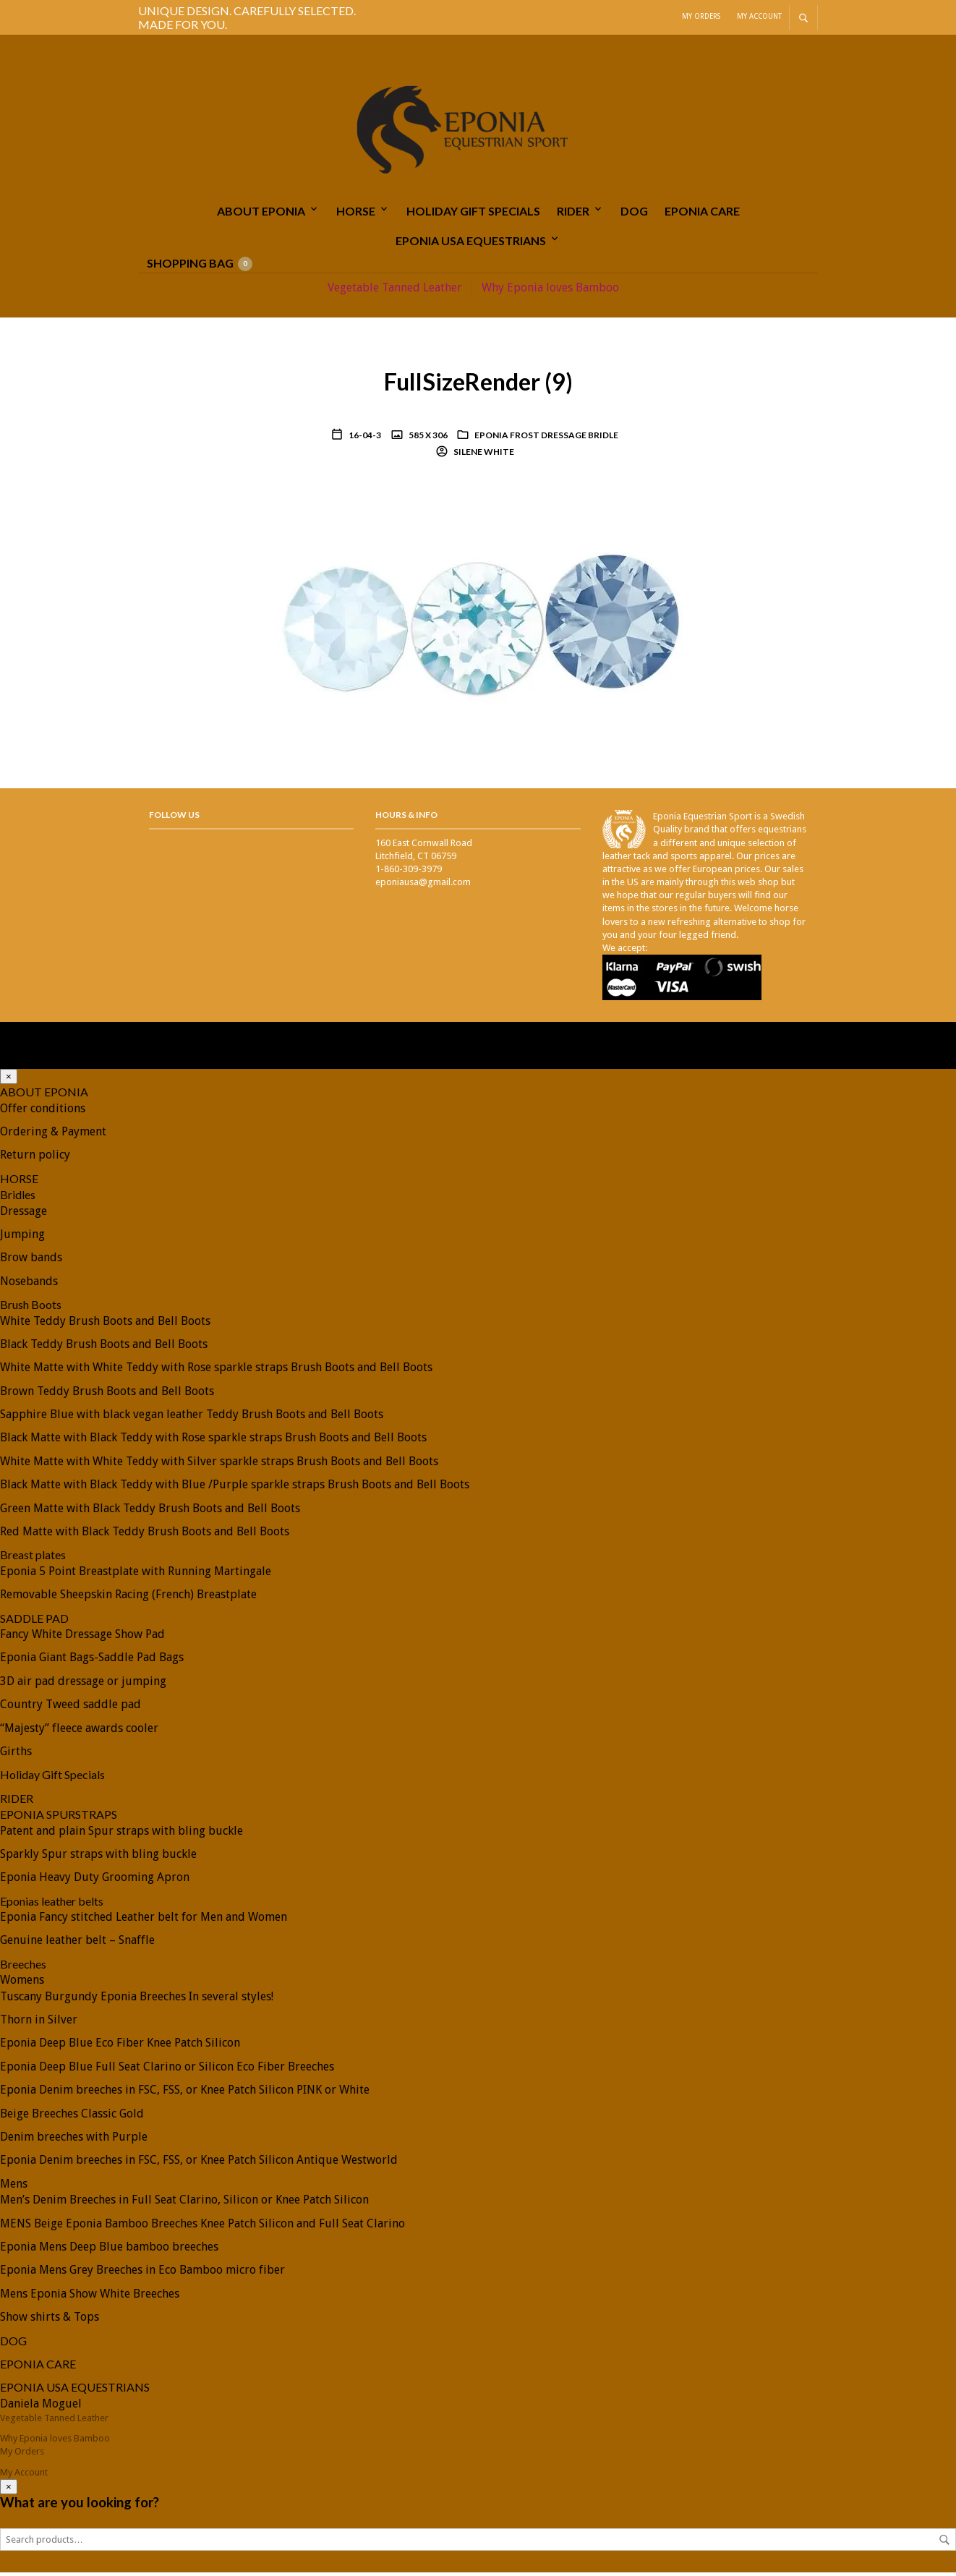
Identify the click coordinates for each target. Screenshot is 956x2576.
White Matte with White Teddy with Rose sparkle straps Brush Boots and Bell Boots (216, 1371)
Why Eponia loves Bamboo (550, 290)
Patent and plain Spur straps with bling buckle (121, 1834)
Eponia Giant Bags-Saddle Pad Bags (92, 1661)
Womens (22, 1983)
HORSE (355, 214)
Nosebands (29, 1285)
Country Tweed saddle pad (70, 1708)
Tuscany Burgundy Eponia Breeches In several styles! (136, 2000)
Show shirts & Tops (49, 2320)
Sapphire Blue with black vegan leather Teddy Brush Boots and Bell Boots (191, 1418)
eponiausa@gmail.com (423, 885)
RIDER (573, 214)
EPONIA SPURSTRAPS (58, 1818)
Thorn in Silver (38, 2023)
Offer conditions (42, 1112)
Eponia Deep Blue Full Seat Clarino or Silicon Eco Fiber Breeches (167, 2070)
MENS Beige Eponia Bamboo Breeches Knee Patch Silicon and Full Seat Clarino (202, 2227)
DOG (634, 214)
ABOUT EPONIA (261, 214)
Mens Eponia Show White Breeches (89, 2297)
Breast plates (33, 1558)
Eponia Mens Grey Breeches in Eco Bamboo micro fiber (142, 2273)
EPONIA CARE (702, 214)
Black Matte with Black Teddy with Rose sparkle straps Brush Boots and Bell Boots (213, 1441)
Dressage (23, 1214)
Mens (13, 2187)
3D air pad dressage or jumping (83, 1685)
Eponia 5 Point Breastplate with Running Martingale (135, 1575)
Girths (16, 1755)
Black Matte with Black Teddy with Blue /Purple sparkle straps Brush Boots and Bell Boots (234, 1488)
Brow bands (31, 1261)
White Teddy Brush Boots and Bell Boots (105, 1324)
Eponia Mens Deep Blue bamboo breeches (109, 2250)
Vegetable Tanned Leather (395, 290)
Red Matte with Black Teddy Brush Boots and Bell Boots (144, 1535)
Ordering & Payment (53, 1135)
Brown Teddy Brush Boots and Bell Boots (107, 1395)
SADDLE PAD (34, 1622)
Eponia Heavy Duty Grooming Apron (94, 1881)
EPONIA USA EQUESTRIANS (471, 243)
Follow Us (174, 818)
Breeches (23, 1967)
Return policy (35, 1158)
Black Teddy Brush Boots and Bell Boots (104, 1348)
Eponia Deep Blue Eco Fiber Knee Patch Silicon (120, 2046)
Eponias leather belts (51, 1904)
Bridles (17, 1198)
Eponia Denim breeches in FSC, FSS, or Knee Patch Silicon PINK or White (185, 2093)
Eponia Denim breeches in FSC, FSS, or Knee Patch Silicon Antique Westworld (199, 2163)
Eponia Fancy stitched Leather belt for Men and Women (143, 1920)
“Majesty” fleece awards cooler (79, 1732)
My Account (759, 16)
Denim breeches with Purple (74, 2140)
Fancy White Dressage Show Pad (82, 1638)
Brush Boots (30, 1308)
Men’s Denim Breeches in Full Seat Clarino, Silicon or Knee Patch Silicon (184, 2203)
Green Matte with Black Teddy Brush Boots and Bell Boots (150, 1512)
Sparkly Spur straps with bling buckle (98, 1857)
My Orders (701, 16)
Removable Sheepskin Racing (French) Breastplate (128, 1598)
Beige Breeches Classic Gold (72, 2117)
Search (944, 2543)
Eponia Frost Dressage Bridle (546, 438)
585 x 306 (427, 438)
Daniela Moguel (41, 2407)
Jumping (22, 1238)
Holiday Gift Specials (473, 214)
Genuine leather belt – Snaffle (77, 1943)
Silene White (483, 455)
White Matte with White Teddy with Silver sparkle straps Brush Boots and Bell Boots (219, 1465)
